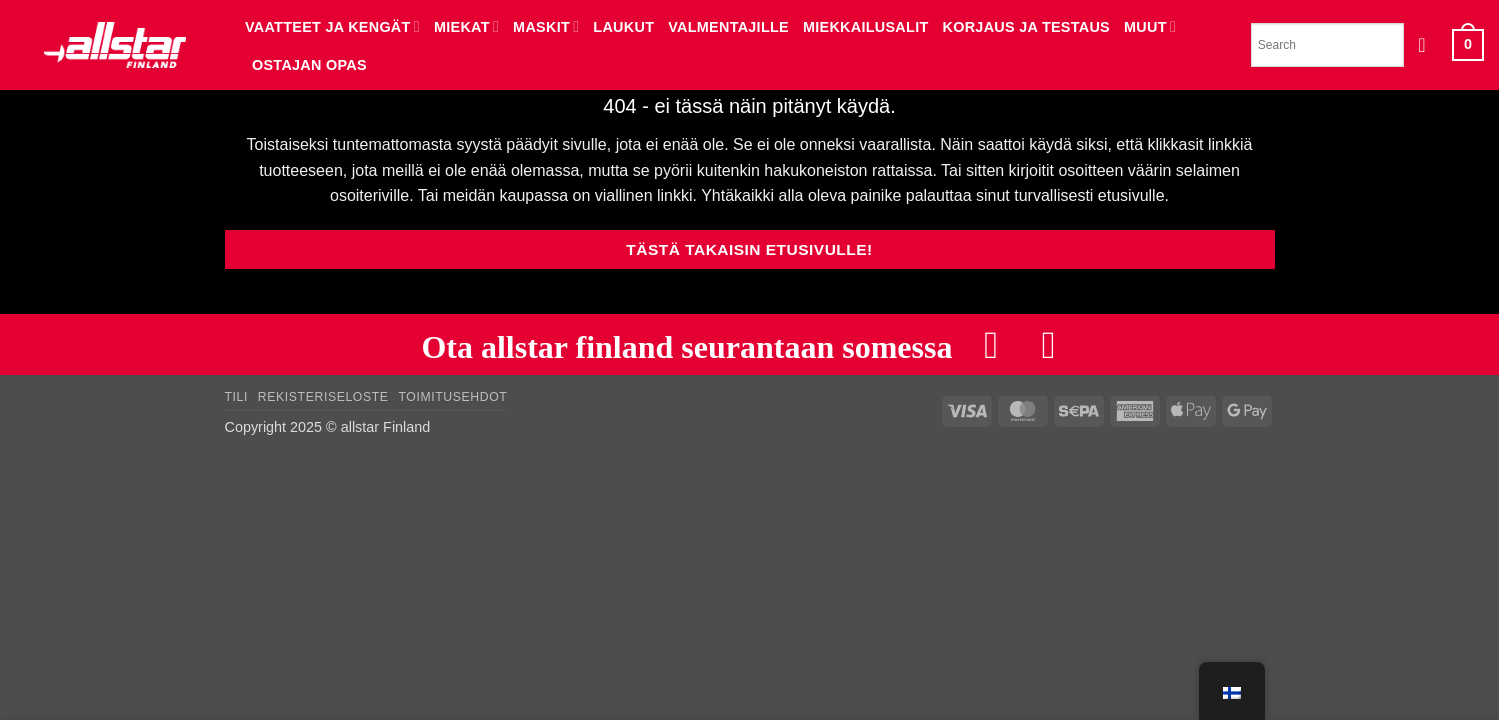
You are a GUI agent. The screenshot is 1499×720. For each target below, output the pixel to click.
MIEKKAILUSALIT (866, 27)
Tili (237, 398)
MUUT (1150, 26)
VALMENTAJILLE (728, 27)
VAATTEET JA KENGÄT (332, 26)
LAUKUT (623, 27)
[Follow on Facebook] (991, 344)
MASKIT (546, 26)
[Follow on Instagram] (1049, 344)
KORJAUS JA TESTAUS (1027, 27)
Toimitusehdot (452, 398)
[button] (1428, 45)
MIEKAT (466, 26)
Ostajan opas (309, 65)
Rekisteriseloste (323, 398)
